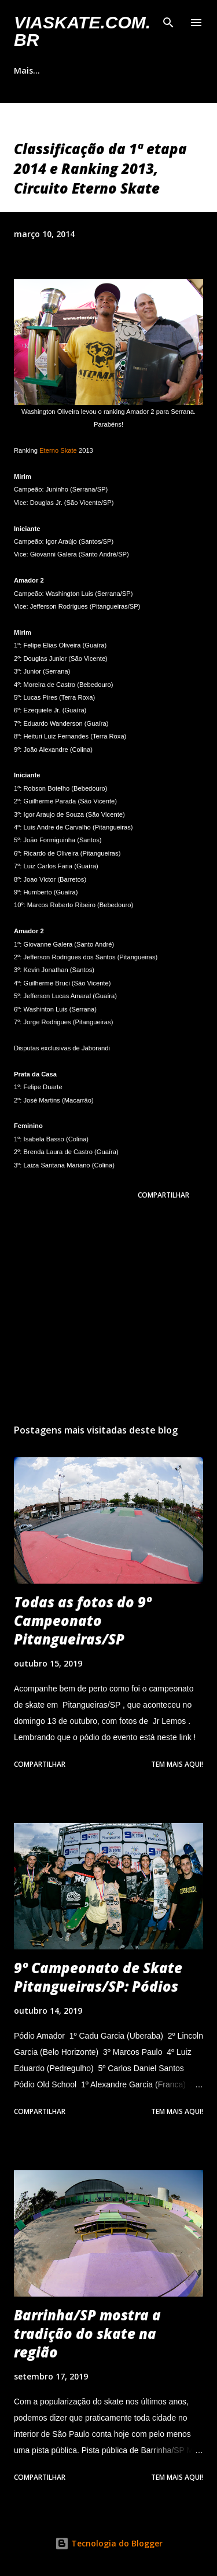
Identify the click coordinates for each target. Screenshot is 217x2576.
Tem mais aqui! (177, 1764)
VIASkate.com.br (82, 31)
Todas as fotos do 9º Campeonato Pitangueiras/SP (83, 1620)
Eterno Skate (58, 450)
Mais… (27, 70)
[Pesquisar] (168, 21)
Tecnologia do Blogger (109, 2543)
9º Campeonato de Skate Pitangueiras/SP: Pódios (98, 1977)
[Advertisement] (108, 1314)
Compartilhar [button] (163, 1195)
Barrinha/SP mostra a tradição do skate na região (87, 2333)
